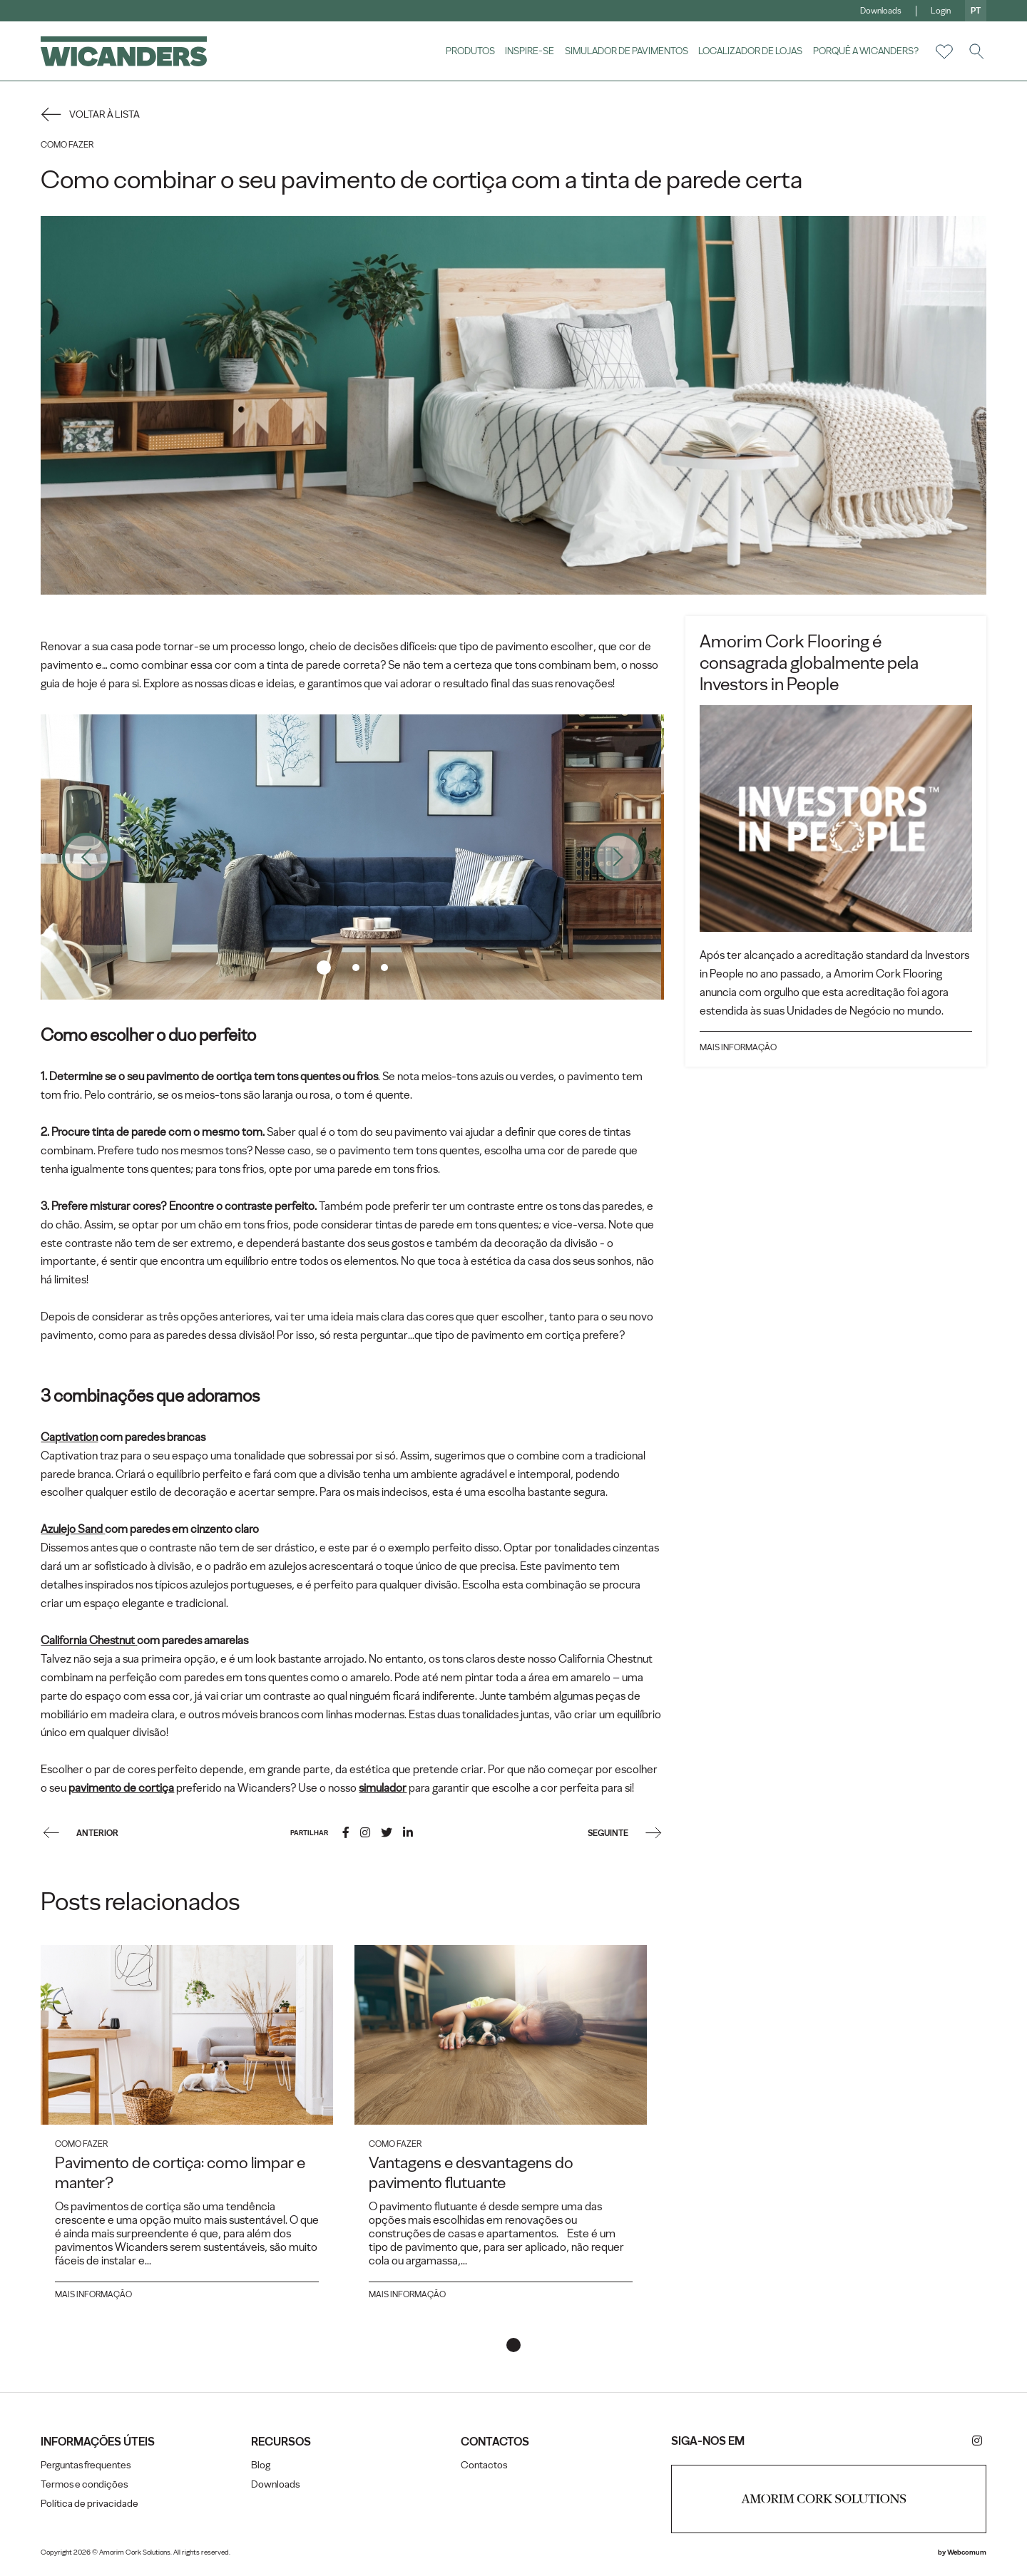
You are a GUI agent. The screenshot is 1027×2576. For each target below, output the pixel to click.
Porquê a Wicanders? (863, 50)
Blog (261, 2469)
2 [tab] (356, 966)
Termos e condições (86, 2489)
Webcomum (964, 2557)
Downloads (878, 11)
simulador (385, 1791)
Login (939, 11)
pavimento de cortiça (123, 1791)
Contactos (484, 2469)
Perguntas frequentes (88, 2469)
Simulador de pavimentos (624, 50)
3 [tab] (385, 966)
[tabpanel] (353, 855)
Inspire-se (528, 50)
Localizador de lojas (749, 50)
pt (974, 11)
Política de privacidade (91, 2508)
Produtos (468, 50)
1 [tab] (324, 966)
